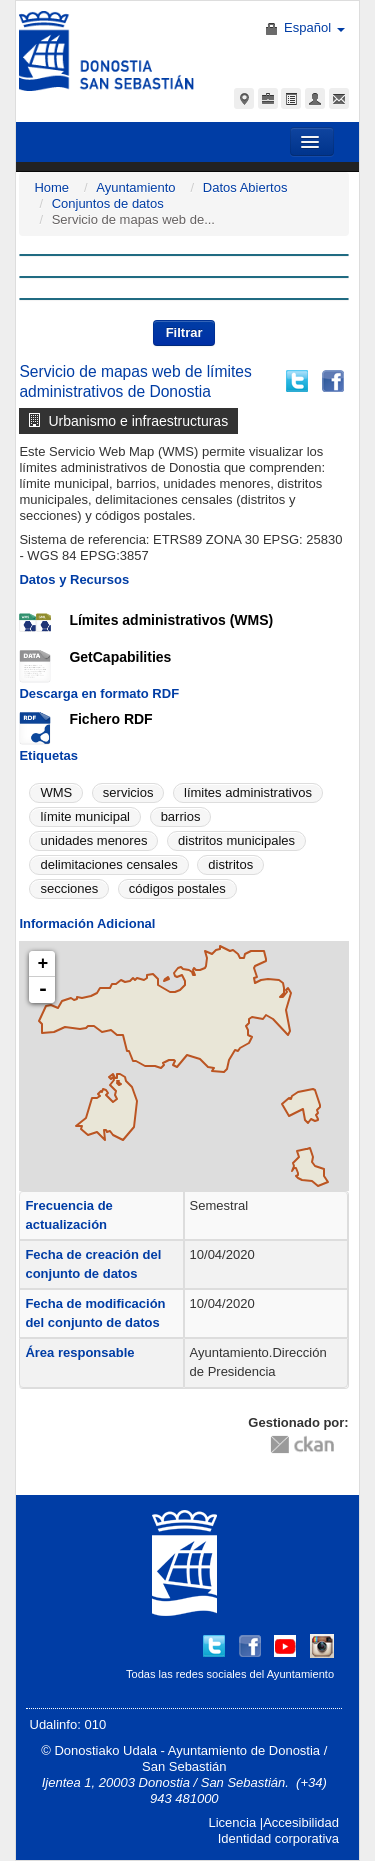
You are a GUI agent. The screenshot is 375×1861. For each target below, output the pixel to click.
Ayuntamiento (135, 187)
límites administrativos (248, 792)
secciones (69, 888)
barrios (181, 816)
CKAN (302, 1443)
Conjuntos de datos (108, 203)
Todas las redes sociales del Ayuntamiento (230, 1674)
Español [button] (314, 27)
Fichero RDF (110, 719)
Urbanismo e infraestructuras (128, 421)
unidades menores (93, 840)
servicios (128, 792)
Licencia (232, 1822)
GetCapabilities (120, 657)
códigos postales (177, 888)
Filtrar (184, 332)
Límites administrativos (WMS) (171, 620)
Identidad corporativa (278, 1838)
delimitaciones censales (108, 864)
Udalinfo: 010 (68, 1724)
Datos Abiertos (245, 187)
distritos (230, 864)
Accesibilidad (301, 1822)
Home (51, 187)
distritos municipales (236, 840)
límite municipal (85, 816)
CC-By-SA (168, 1437)
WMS (56, 792)
